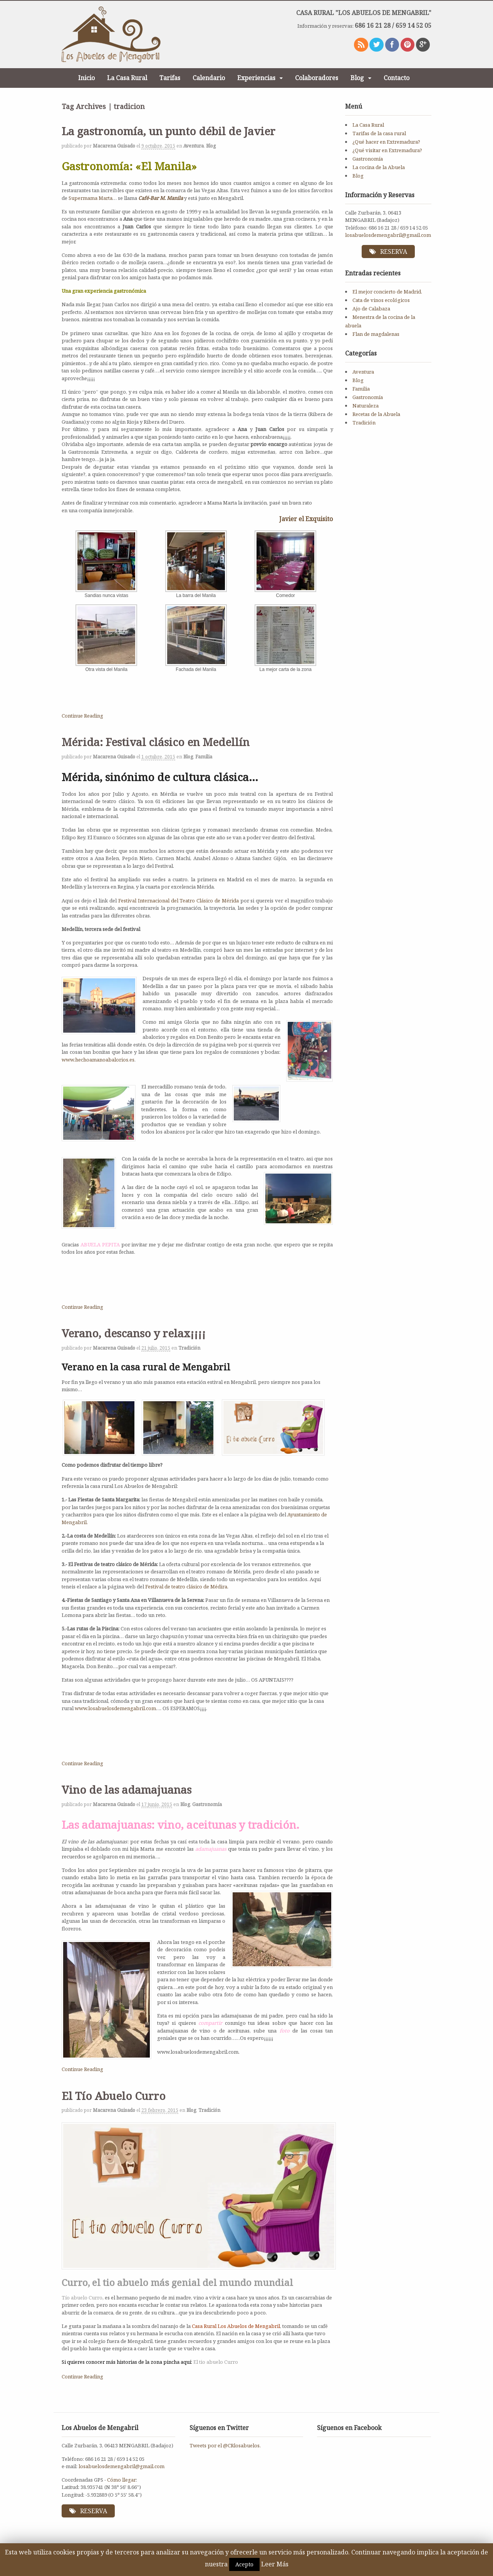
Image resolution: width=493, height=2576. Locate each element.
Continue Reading (82, 715)
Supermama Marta (90, 198)
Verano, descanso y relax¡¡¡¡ (134, 1333)
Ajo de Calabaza (371, 310)
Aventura (193, 146)
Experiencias (256, 78)
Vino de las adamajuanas (126, 1789)
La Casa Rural (127, 78)
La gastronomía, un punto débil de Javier (168, 131)
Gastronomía (207, 1804)
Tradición (189, 1348)
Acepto (244, 2564)
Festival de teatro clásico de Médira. (186, 1586)
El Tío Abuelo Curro (114, 2095)
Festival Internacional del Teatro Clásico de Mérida (178, 900)
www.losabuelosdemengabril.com (115, 1708)
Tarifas (169, 78)
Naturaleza (365, 406)
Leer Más (274, 2564)
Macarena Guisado (114, 146)
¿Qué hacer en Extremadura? (386, 141)
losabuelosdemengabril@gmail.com (388, 234)
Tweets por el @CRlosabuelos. (225, 2445)
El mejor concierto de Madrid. (387, 293)
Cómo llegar (121, 2479)
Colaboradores (316, 78)
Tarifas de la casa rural (379, 133)
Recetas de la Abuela (376, 415)
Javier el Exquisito (306, 519)
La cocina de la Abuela (378, 167)
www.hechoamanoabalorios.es (98, 1059)
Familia (203, 756)
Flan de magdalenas (375, 335)
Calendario (209, 78)
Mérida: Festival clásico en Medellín (156, 742)
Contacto (396, 78)
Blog (357, 78)
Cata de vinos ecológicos (381, 301)
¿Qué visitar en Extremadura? (387, 150)
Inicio (86, 78)
